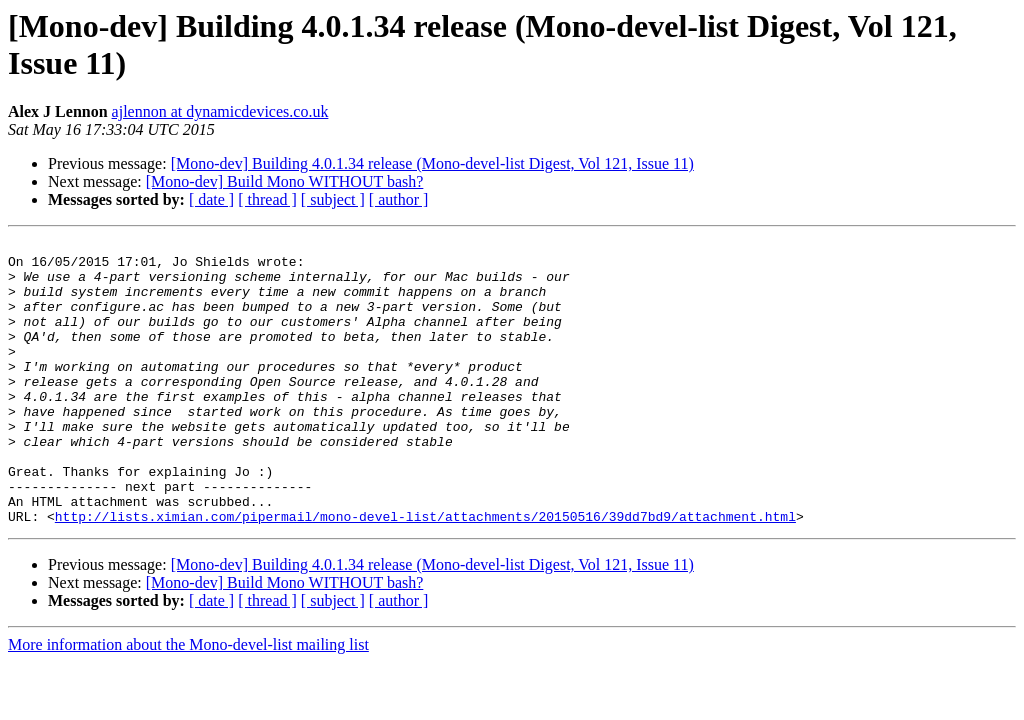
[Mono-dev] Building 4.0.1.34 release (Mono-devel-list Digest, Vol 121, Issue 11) (432, 163)
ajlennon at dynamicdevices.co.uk (220, 111)
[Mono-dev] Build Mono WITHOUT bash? (285, 181)
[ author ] (399, 199)
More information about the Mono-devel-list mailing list (188, 701)
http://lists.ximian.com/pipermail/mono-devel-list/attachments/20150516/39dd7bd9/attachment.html (425, 573)
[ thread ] (267, 199)
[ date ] (211, 199)
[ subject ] (333, 199)
